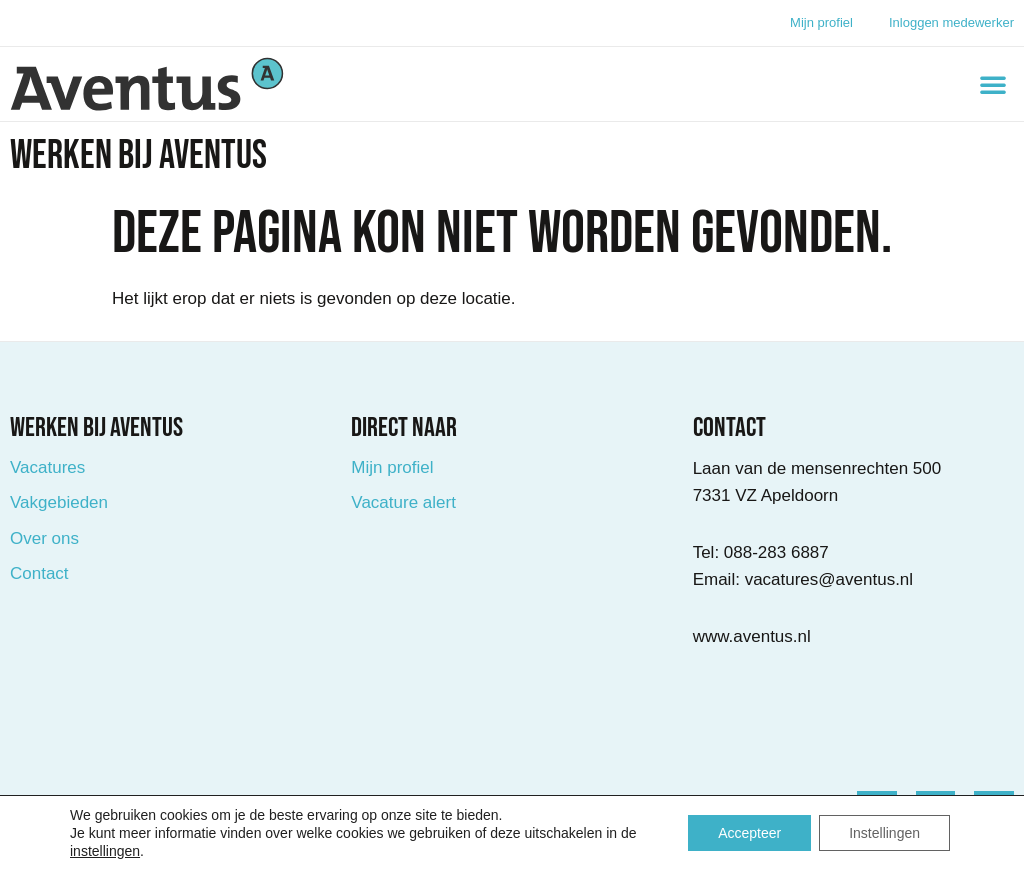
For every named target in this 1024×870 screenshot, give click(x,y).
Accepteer (749, 833)
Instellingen (884, 833)
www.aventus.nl (752, 636)
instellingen (105, 851)
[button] (993, 84)
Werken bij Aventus (138, 156)
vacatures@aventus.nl (829, 579)
